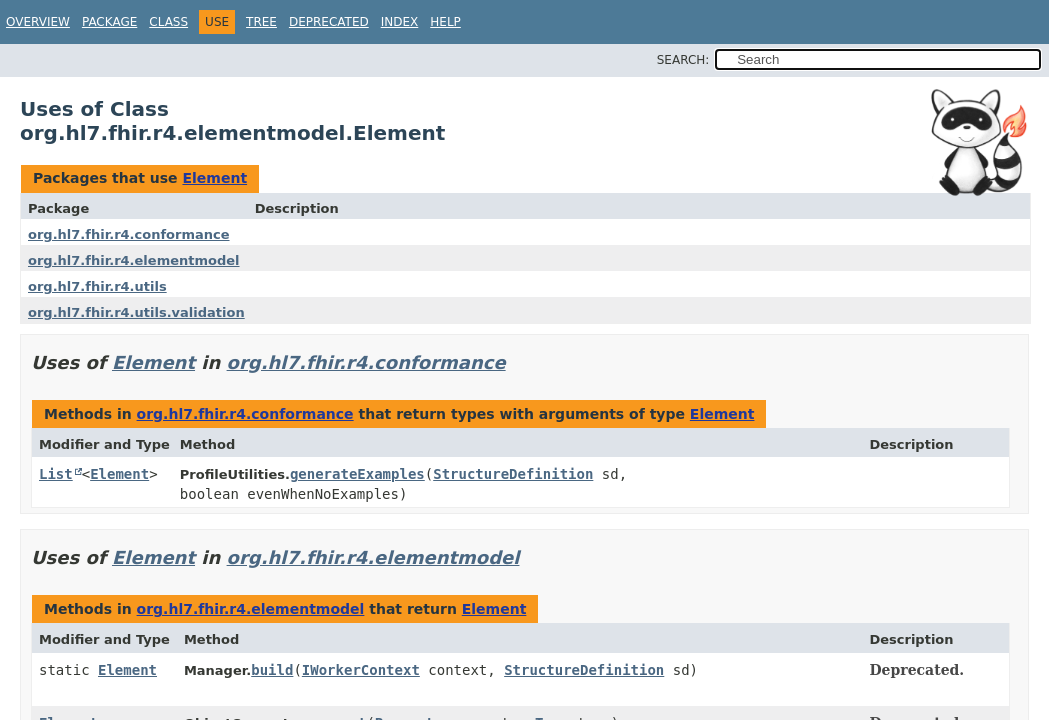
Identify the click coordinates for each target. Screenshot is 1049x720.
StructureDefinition (513, 474)
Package (109, 22)
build (272, 670)
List (56, 474)
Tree (261, 22)
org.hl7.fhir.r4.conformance (129, 234)
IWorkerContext (361, 670)
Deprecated (329, 22)
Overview (38, 22)
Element (214, 178)
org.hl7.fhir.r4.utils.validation (136, 312)
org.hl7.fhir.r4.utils (97, 286)
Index (400, 22)
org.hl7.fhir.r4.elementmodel (134, 260)
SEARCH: (683, 60)
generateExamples (357, 474)
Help (445, 22)
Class (168, 22)
